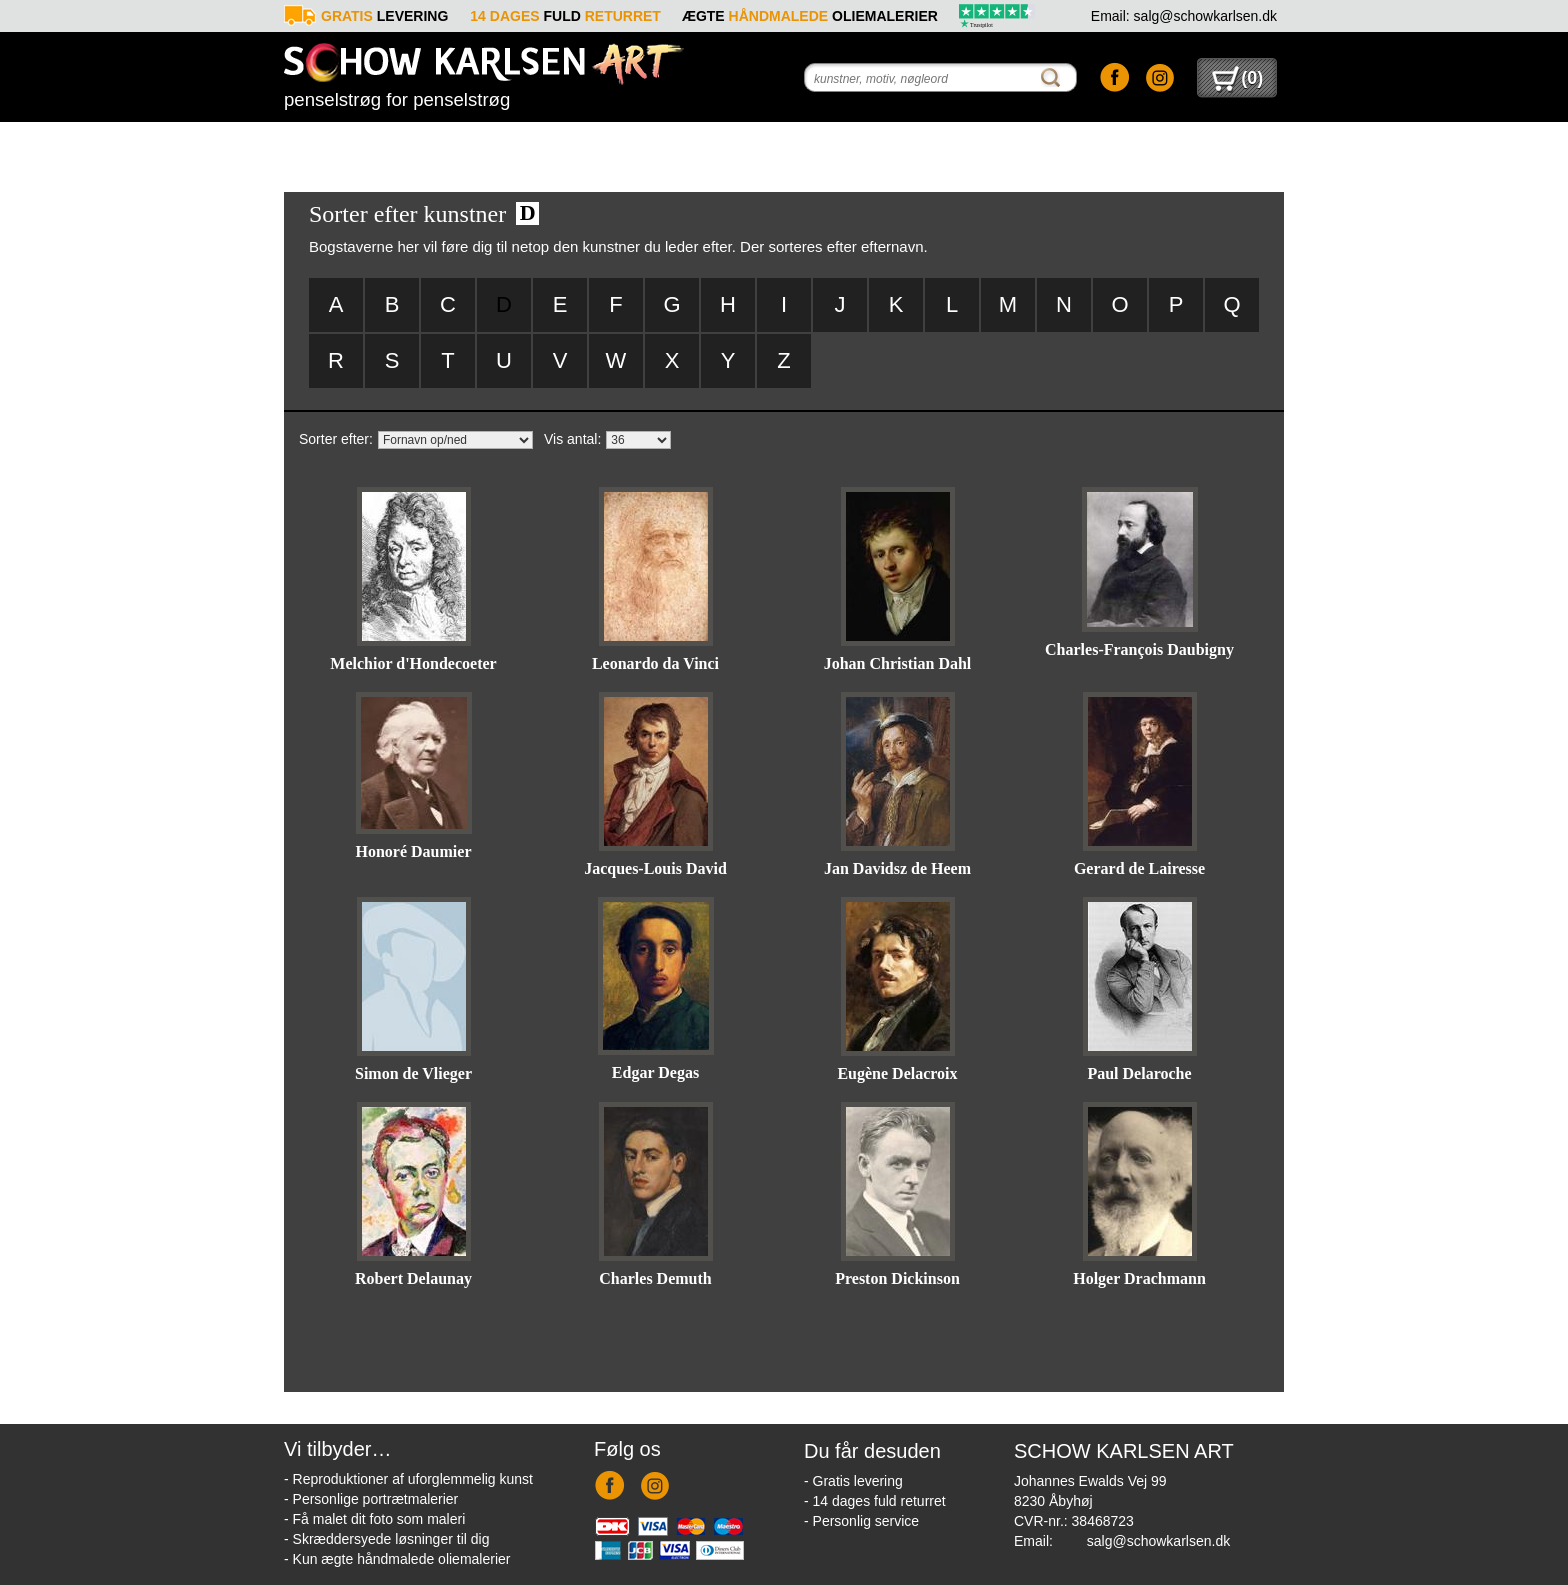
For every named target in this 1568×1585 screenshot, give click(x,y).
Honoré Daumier (414, 851)
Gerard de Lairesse (1139, 868)
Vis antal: (572, 439)
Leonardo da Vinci (655, 663)
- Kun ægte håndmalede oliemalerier (397, 1559)
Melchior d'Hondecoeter (413, 663)
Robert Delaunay (413, 1278)
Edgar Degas (655, 1072)
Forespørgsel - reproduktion (867, 144)
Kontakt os (1201, 145)
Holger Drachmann (1139, 1278)
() (1237, 78)
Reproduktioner (367, 145)
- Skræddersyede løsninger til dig (386, 1539)
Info (1035, 145)
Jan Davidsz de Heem (897, 868)
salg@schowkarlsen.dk (1158, 1541)
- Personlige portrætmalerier (371, 1499)
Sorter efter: (336, 439)
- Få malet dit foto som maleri (374, 1519)
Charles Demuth (655, 1278)
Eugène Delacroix (897, 1073)
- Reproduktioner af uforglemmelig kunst (408, 1479)
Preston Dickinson (897, 1278)
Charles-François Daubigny (1139, 649)
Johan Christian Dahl (898, 663)
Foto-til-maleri (700, 145)
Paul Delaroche (1139, 1073)
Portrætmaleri (534, 145)
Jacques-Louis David (655, 868)
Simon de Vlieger (413, 1073)
